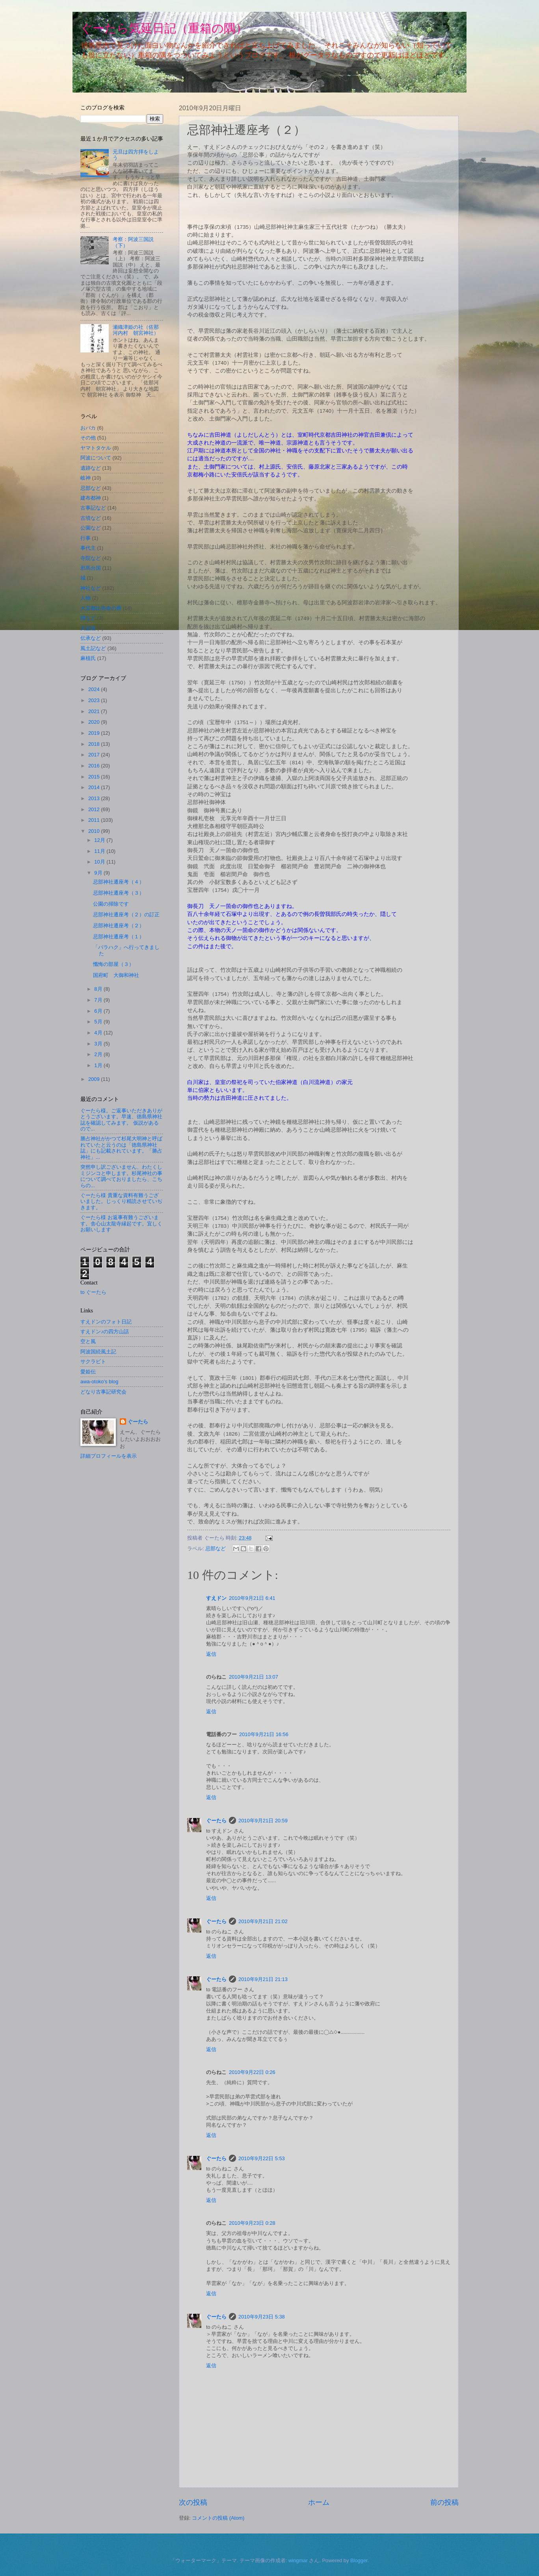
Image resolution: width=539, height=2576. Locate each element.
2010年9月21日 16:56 (263, 1734)
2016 (94, 766)
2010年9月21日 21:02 (263, 1921)
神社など (90, 588)
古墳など (90, 518)
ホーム (318, 2502)
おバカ (88, 428)
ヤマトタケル (95, 448)
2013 (94, 798)
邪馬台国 (90, 568)
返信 (211, 1654)
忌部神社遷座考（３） (118, 893)
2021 (94, 711)
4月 (99, 1033)
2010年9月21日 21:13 (263, 1979)
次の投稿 (193, 2502)
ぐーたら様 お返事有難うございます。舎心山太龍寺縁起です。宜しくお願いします (121, 1223)
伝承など (90, 638)
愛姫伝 (88, 1372)
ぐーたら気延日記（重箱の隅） (163, 28)
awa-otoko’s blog (99, 1381)
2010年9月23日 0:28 (252, 2223)
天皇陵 (88, 628)
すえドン (216, 1598)
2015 (94, 777)
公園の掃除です (111, 904)
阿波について (95, 458)
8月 (99, 989)
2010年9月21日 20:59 (263, 1821)
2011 (94, 820)
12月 (100, 840)
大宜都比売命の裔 (100, 608)
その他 (88, 438)
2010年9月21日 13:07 (253, 1677)
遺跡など (90, 468)
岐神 (85, 478)
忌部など (215, 1548)
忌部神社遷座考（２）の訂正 (126, 914)
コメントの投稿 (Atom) (218, 2518)
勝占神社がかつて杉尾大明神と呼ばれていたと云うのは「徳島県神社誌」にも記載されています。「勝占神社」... (121, 1148)
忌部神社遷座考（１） (118, 937)
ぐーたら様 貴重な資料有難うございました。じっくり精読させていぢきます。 (121, 1201)
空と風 (88, 1341)
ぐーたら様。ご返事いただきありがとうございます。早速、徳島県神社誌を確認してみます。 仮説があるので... (121, 1120)
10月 (100, 862)
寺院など (90, 558)
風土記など (93, 648)
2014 (94, 787)
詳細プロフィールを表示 (108, 1456)
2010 (94, 831)
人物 (85, 598)
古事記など (93, 508)
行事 (85, 538)
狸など (88, 618)
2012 (94, 809)
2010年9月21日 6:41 (252, 1598)
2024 (94, 689)
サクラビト (93, 1361)
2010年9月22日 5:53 (261, 2158)
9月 (99, 873)
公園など (90, 528)
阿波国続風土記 (98, 1352)
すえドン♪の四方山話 (104, 1331)
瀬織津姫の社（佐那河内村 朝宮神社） (136, 330)
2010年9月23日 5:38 (261, 2317)
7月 (99, 1000)
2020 (94, 722)
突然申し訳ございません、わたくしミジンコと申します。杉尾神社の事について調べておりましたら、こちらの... (121, 1176)
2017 (94, 755)
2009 (94, 1079)
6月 (99, 1011)
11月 (100, 851)
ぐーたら (216, 1821)
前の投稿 (444, 2502)
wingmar (298, 2560)
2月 (99, 1054)
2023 (94, 700)
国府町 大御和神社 (116, 975)
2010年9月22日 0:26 (252, 2072)
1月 (99, 1065)
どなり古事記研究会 (103, 1392)
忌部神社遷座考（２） (118, 925)
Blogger (359, 2560)
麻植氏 (88, 658)
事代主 (88, 548)
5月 (99, 1022)
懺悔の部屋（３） (113, 964)
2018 (94, 744)
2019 (94, 733)
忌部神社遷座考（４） (118, 882)
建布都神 (90, 498)
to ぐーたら (93, 1292)
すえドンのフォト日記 (106, 1322)
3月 (99, 1044)
